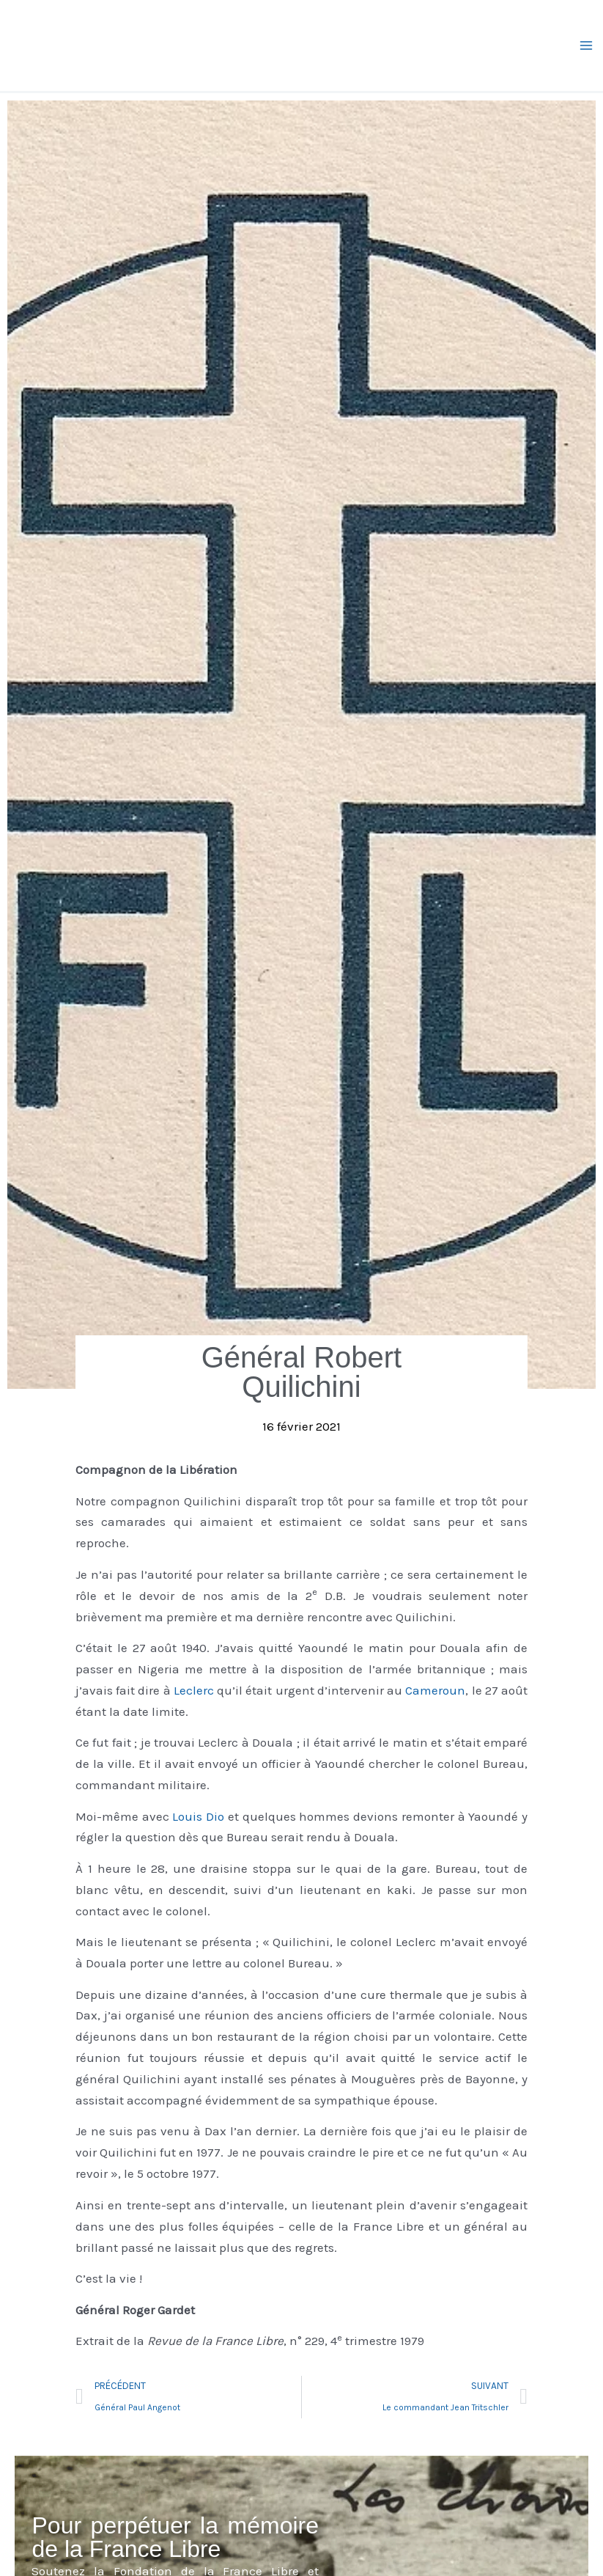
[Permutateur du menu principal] (587, 45)
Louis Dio (198, 1816)
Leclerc (194, 1690)
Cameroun (435, 1690)
